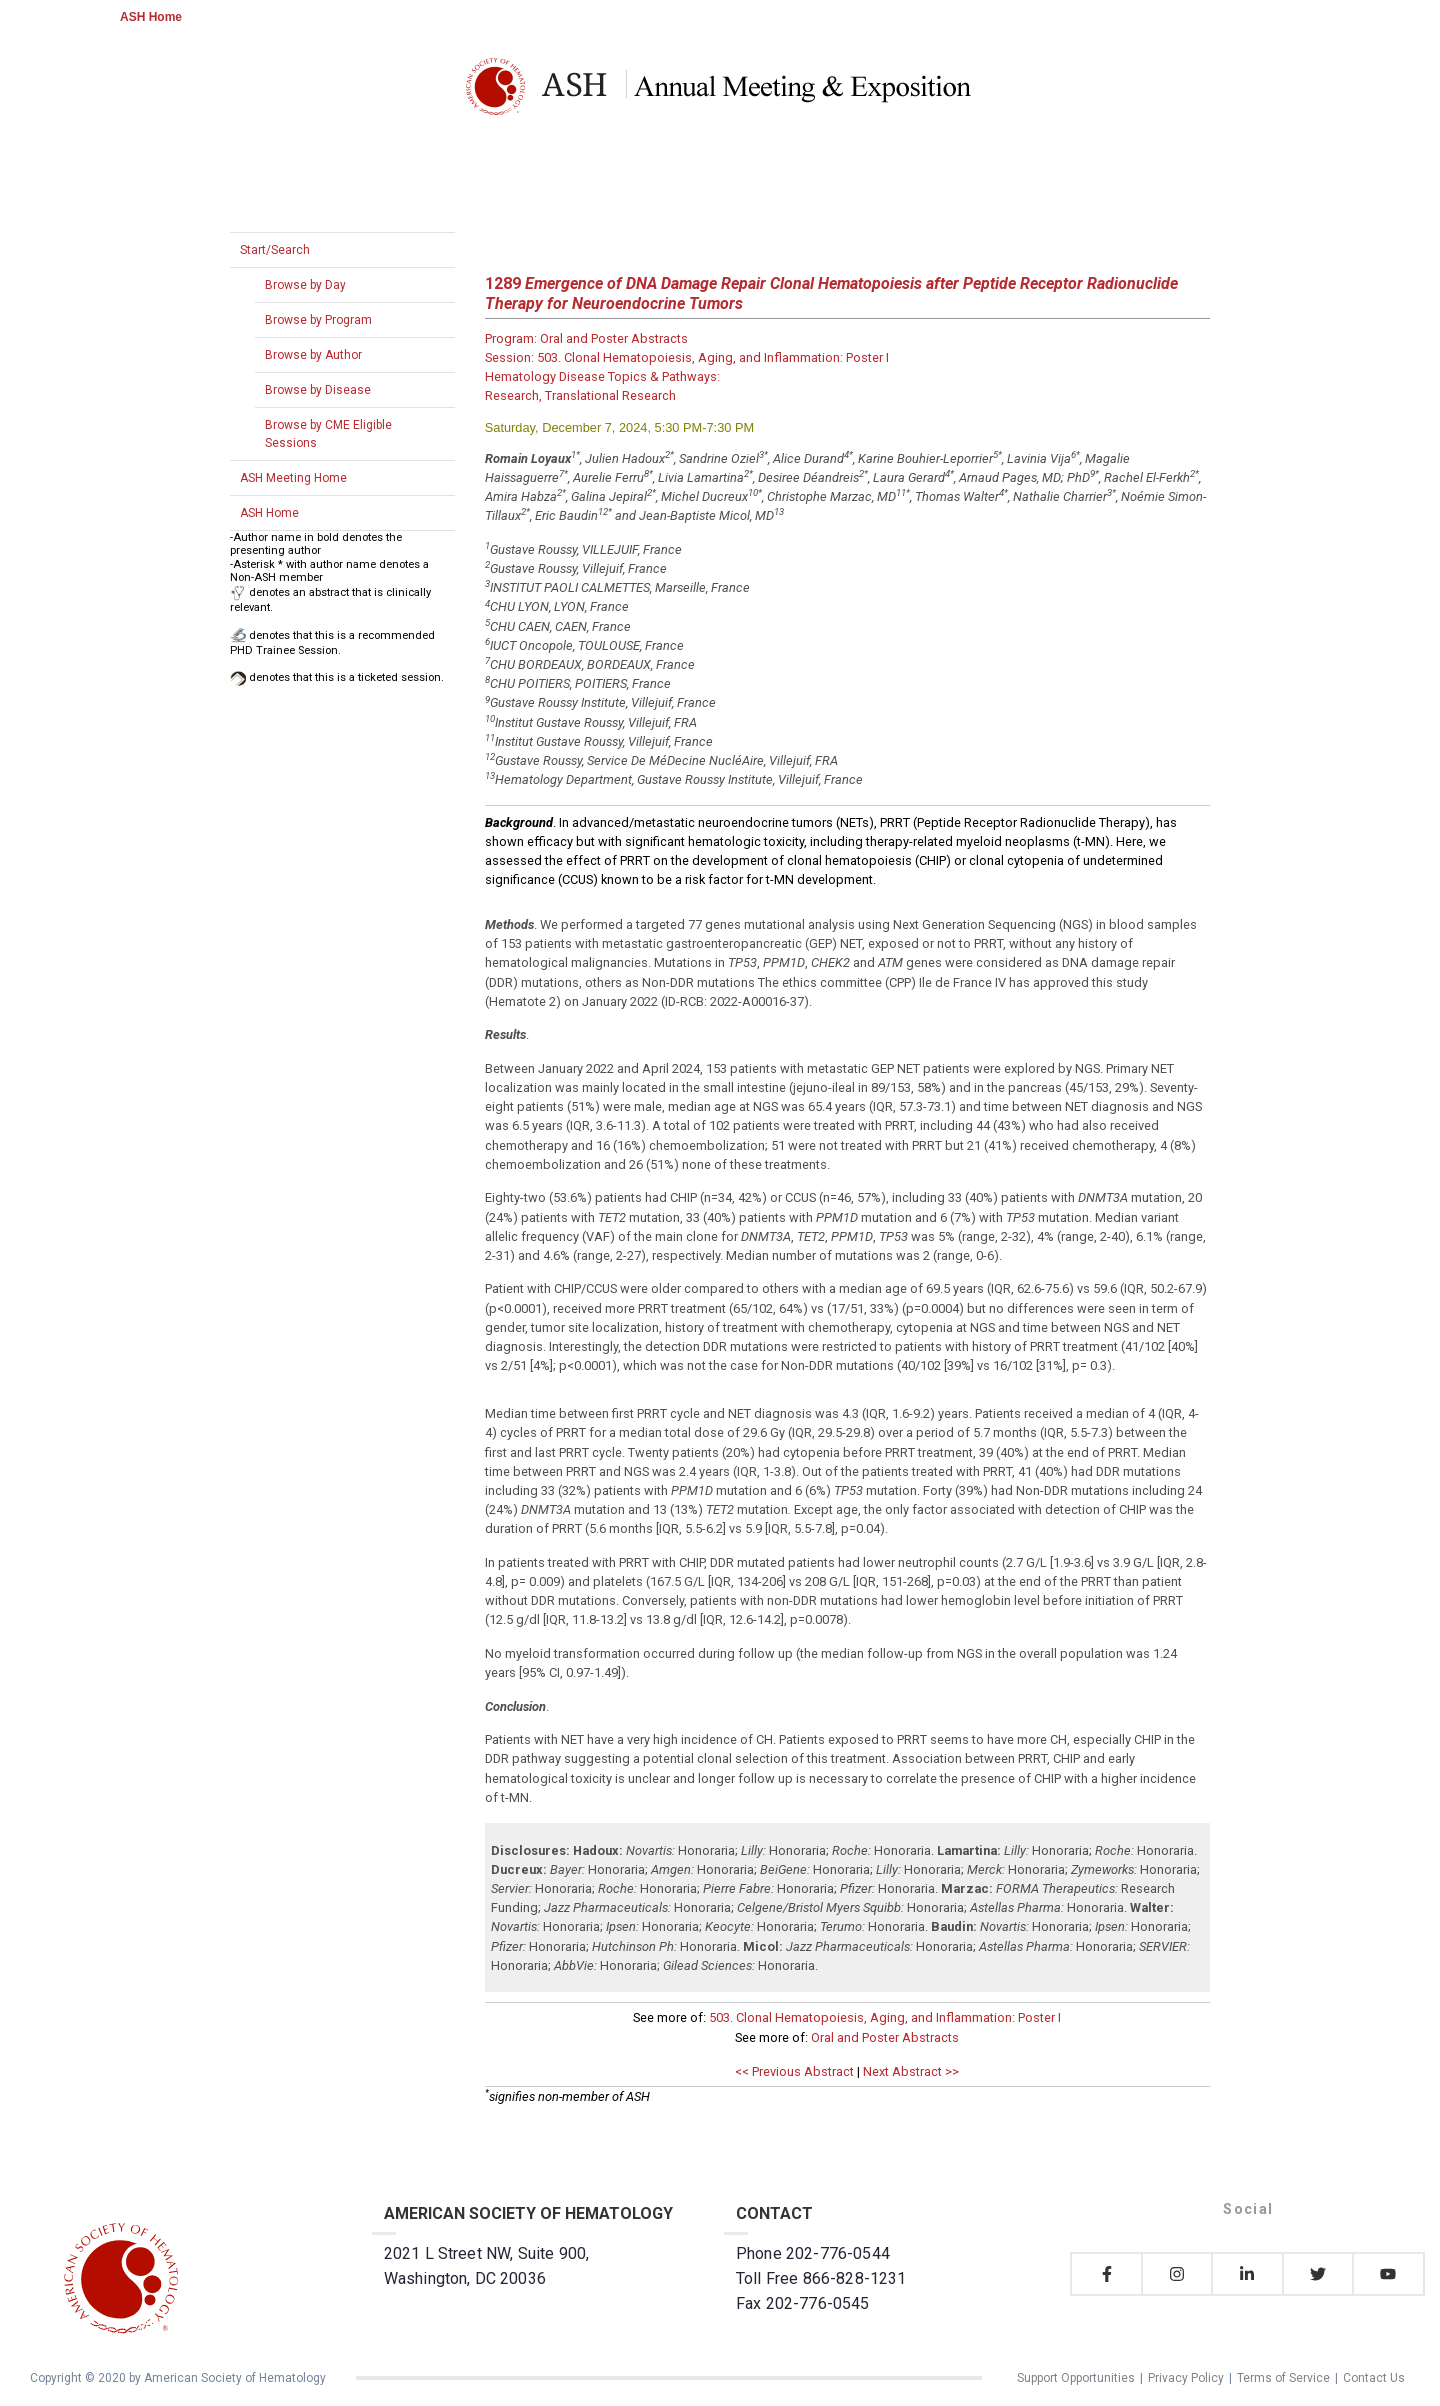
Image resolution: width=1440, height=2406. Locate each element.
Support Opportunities (1076, 2378)
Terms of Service (1283, 2378)
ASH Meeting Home (293, 478)
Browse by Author (313, 355)
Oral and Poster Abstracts (885, 2037)
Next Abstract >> (911, 2071)
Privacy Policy (1186, 2378)
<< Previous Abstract (794, 2071)
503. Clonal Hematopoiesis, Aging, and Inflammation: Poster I (885, 2017)
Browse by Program (318, 320)
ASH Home (151, 17)
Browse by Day (305, 285)
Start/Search (275, 250)
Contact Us (1374, 2378)
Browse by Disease (318, 390)
